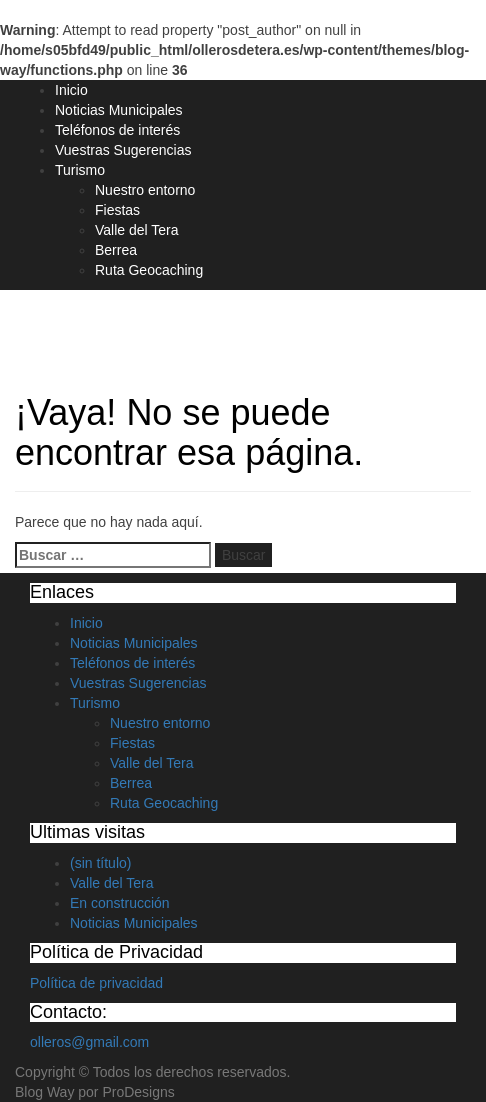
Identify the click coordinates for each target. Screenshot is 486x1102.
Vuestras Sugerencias (123, 150)
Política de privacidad (96, 983)
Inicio (71, 90)
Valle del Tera (137, 230)
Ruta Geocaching (149, 270)
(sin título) (100, 863)
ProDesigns (138, 1092)
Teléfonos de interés (117, 130)
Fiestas (117, 210)
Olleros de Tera (101, 326)
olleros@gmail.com (89, 1042)
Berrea (116, 250)
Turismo (80, 170)
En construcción (120, 903)
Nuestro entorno (145, 190)
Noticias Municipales (119, 110)
